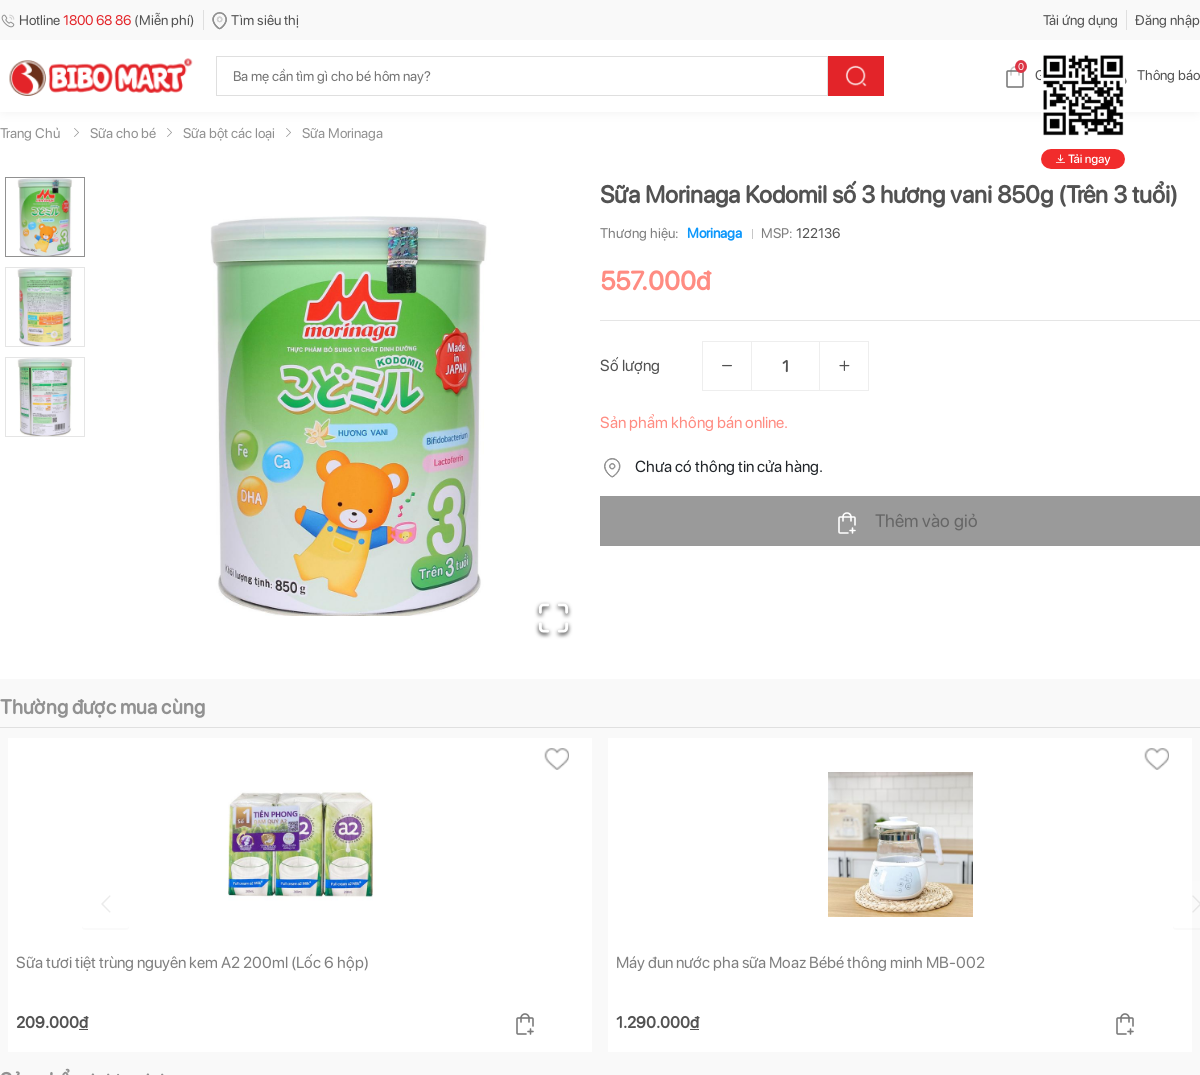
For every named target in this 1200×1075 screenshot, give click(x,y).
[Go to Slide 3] (45, 397)
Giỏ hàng (1045, 75)
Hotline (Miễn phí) (97, 20)
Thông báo (1152, 75)
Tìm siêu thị (255, 20)
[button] (349, 416)
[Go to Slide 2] (45, 307)
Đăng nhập (1167, 20)
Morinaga (710, 233)
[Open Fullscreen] (550, 615)
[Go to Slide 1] (45, 217)
